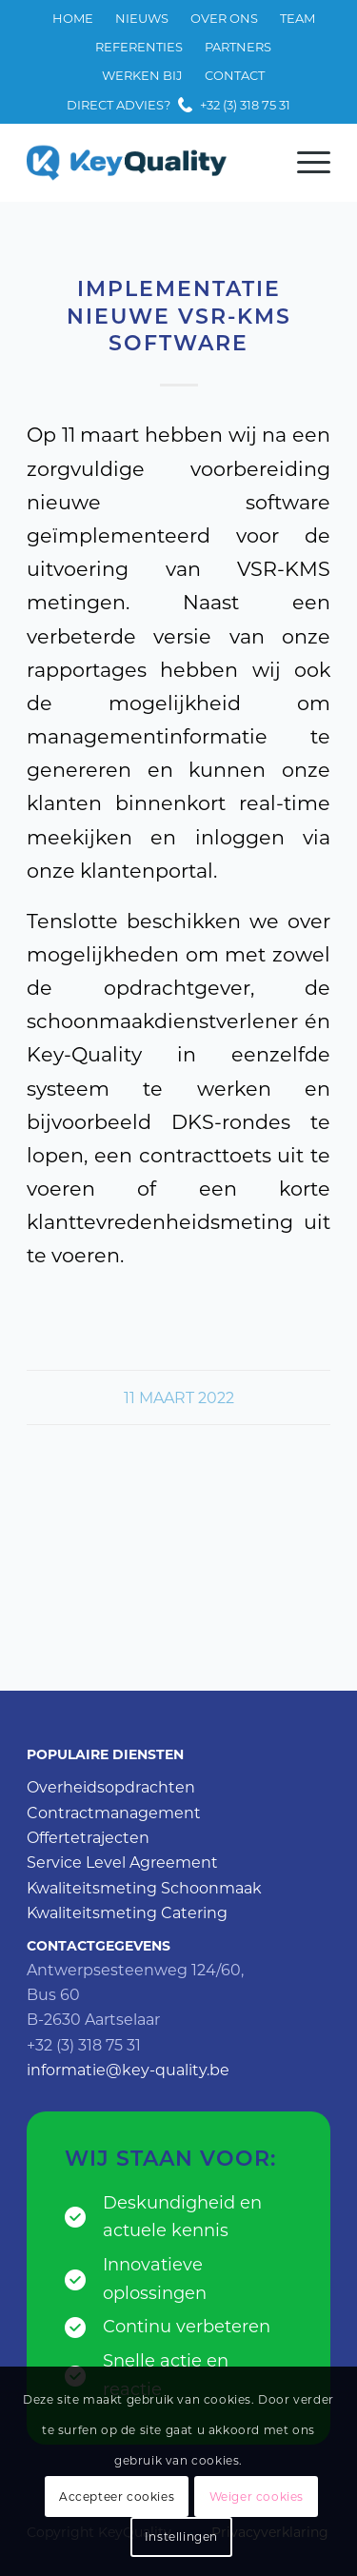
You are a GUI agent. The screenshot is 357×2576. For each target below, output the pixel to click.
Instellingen (181, 2536)
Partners (238, 46)
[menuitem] (73, 18)
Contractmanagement (114, 1813)
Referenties (139, 46)
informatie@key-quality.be (128, 2070)
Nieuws (142, 18)
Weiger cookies (256, 2496)
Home (72, 18)
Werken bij (142, 75)
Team (297, 18)
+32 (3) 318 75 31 (245, 104)
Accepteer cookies (116, 2496)
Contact (235, 75)
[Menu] (304, 163)
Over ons (224, 18)
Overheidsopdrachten (111, 1787)
